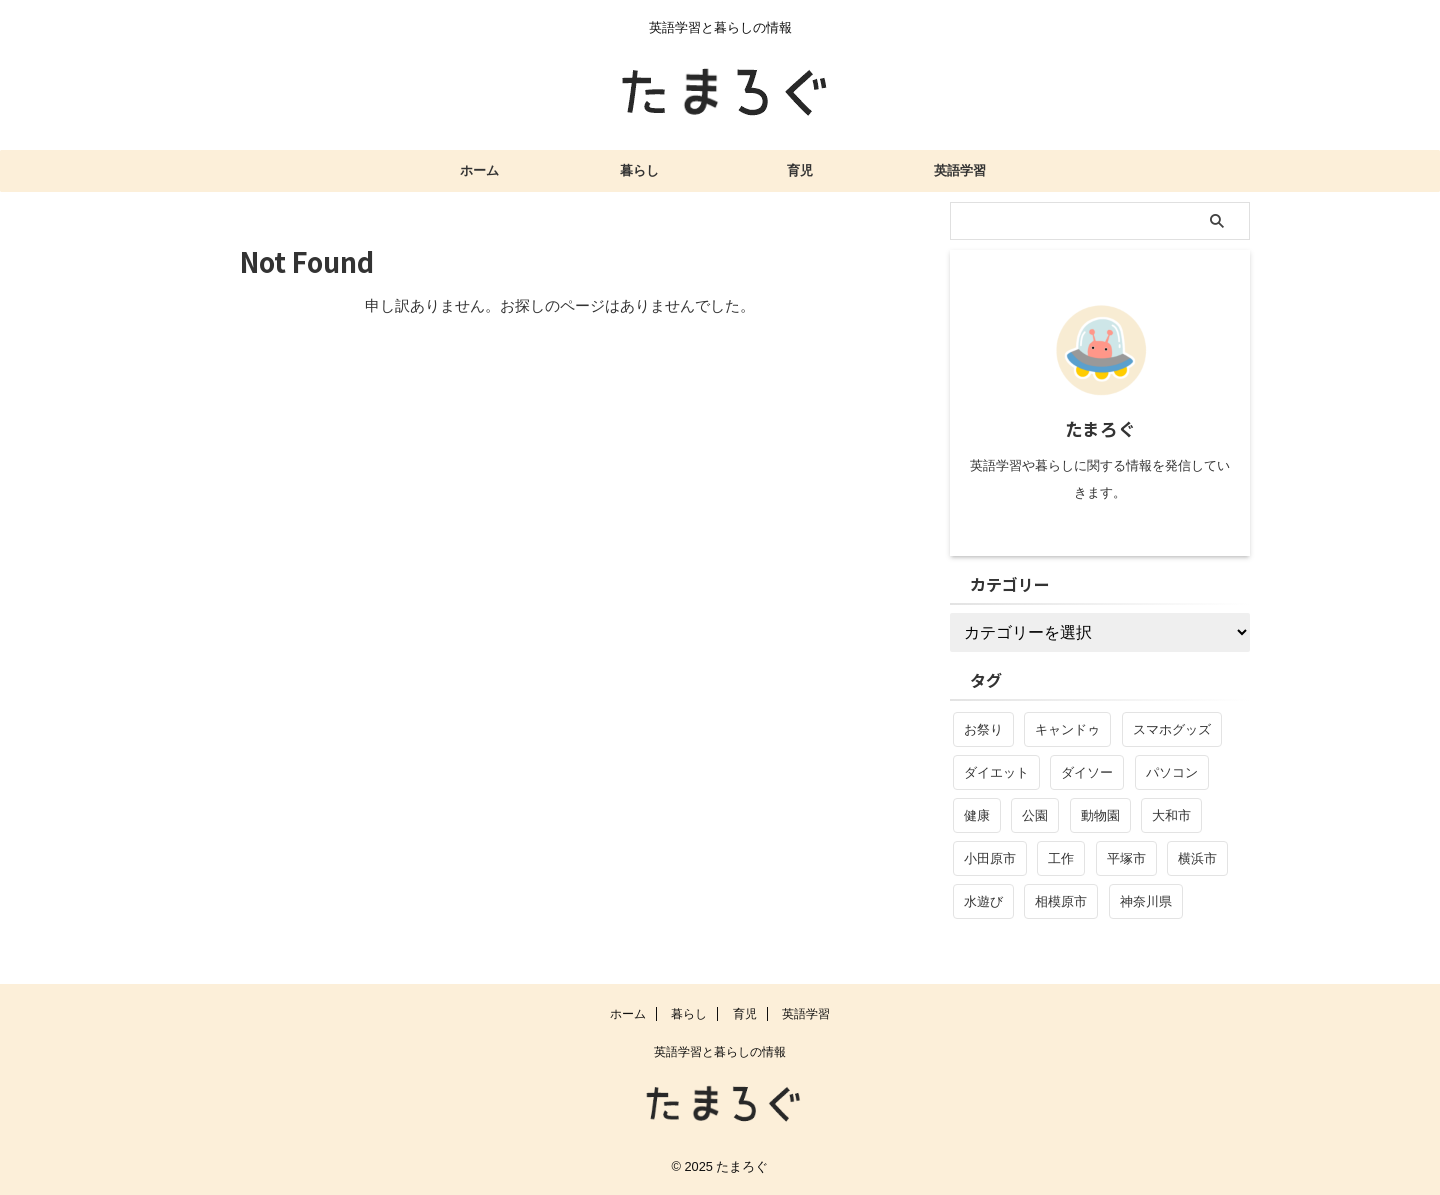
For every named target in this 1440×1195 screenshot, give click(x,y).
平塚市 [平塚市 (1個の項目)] (1126, 858)
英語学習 (960, 170)
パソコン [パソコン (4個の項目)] (1172, 772)
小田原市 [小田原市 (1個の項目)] (990, 858)
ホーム (479, 170)
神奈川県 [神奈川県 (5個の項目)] (1146, 901)
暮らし (639, 170)
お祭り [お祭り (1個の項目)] (983, 729)
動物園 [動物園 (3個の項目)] (1100, 815)
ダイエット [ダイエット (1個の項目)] (996, 772)
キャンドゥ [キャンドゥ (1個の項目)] (1067, 729)
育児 (800, 170)
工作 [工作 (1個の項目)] (1061, 858)
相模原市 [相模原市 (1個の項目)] (1061, 901)
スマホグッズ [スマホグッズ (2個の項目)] (1172, 729)
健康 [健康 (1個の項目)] (977, 815)
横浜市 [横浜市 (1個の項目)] (1197, 858)
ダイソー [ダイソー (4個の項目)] (1087, 772)
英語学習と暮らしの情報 (720, 1052)
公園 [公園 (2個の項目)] (1035, 815)
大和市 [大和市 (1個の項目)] (1171, 815)
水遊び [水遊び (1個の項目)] (983, 901)
